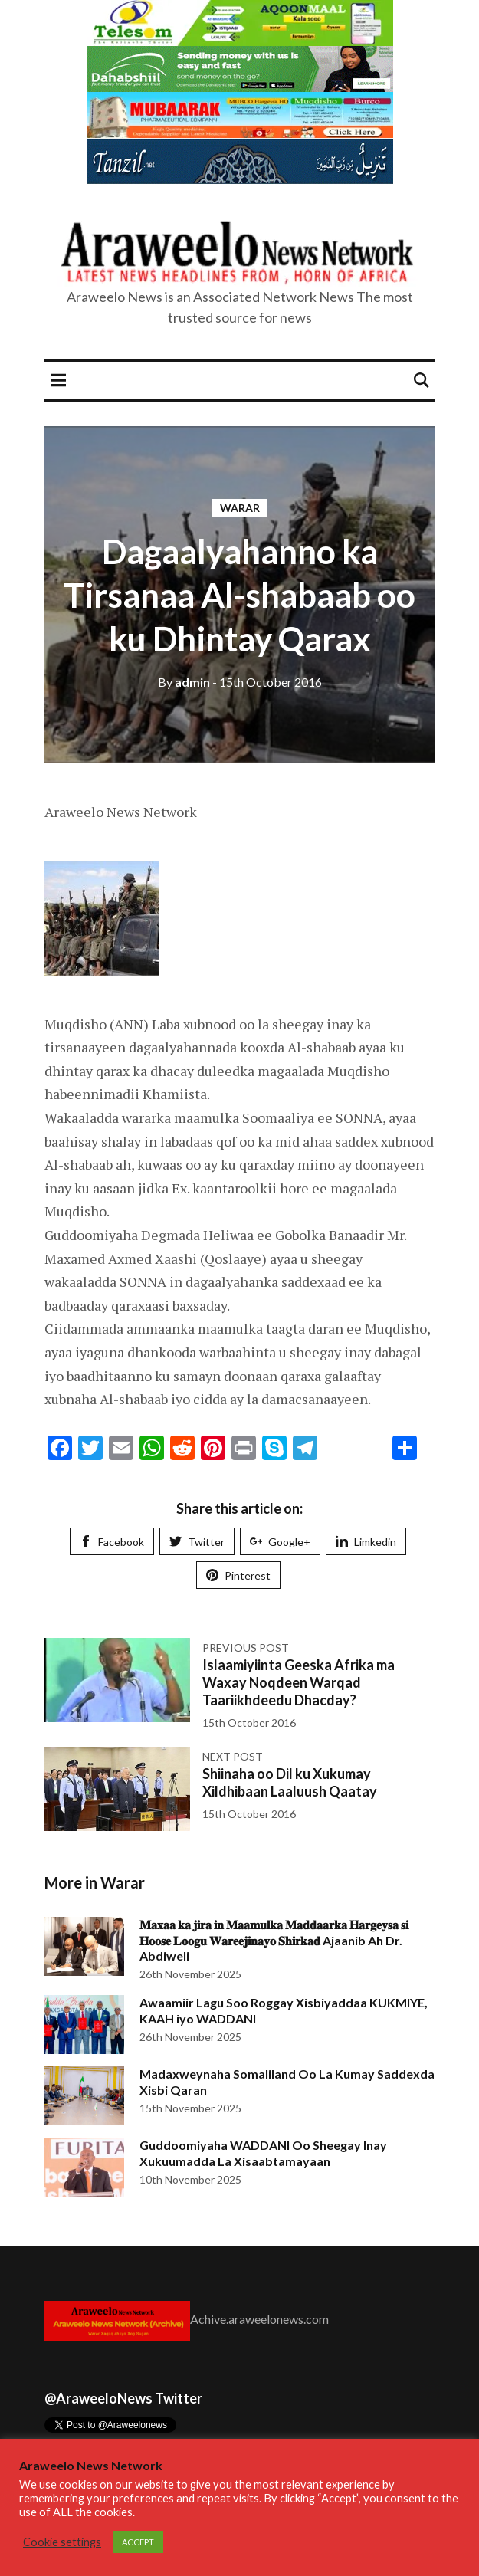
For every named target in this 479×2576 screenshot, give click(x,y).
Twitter (197, 1541)
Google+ (280, 1541)
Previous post (245, 1647)
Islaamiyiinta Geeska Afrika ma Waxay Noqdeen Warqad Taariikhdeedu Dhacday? (298, 1682)
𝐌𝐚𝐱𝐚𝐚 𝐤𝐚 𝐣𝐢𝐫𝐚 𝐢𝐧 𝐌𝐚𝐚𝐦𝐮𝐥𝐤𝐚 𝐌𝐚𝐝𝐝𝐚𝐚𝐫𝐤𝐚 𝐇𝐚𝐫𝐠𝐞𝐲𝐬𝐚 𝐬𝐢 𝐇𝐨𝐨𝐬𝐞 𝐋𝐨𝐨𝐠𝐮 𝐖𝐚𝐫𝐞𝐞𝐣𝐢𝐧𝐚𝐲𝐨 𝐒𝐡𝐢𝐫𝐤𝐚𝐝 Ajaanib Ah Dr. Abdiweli (273, 1940)
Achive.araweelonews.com (259, 2319)
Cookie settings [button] (62, 2541)
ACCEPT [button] (138, 2542)
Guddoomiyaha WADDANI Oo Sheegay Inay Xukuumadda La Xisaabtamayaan (263, 2153)
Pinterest (238, 1575)
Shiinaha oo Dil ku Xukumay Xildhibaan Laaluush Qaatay (289, 1782)
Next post (232, 1756)
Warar (240, 507)
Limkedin (366, 1541)
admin (184, 681)
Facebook (112, 1541)
